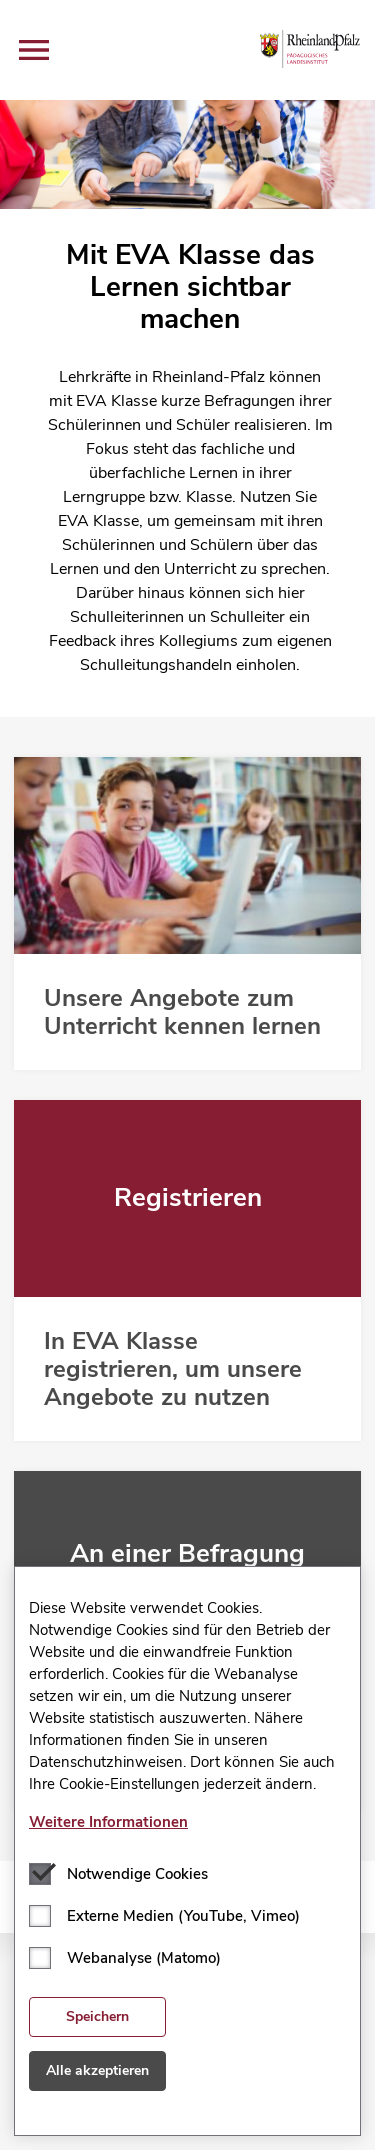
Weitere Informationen (108, 1822)
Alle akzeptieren (97, 2070)
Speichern (97, 2016)
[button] (34, 50)
